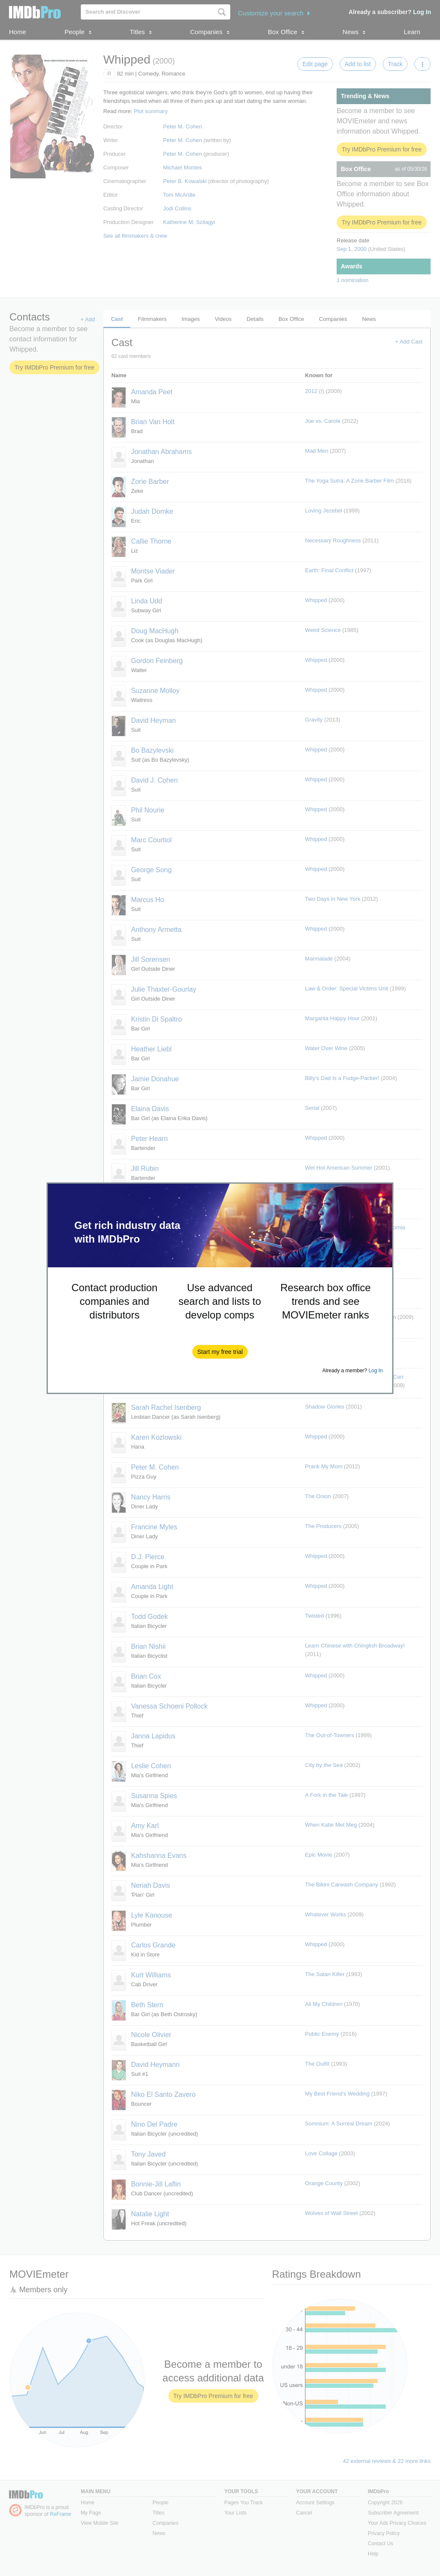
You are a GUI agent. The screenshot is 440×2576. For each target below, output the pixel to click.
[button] (220, 1351)
